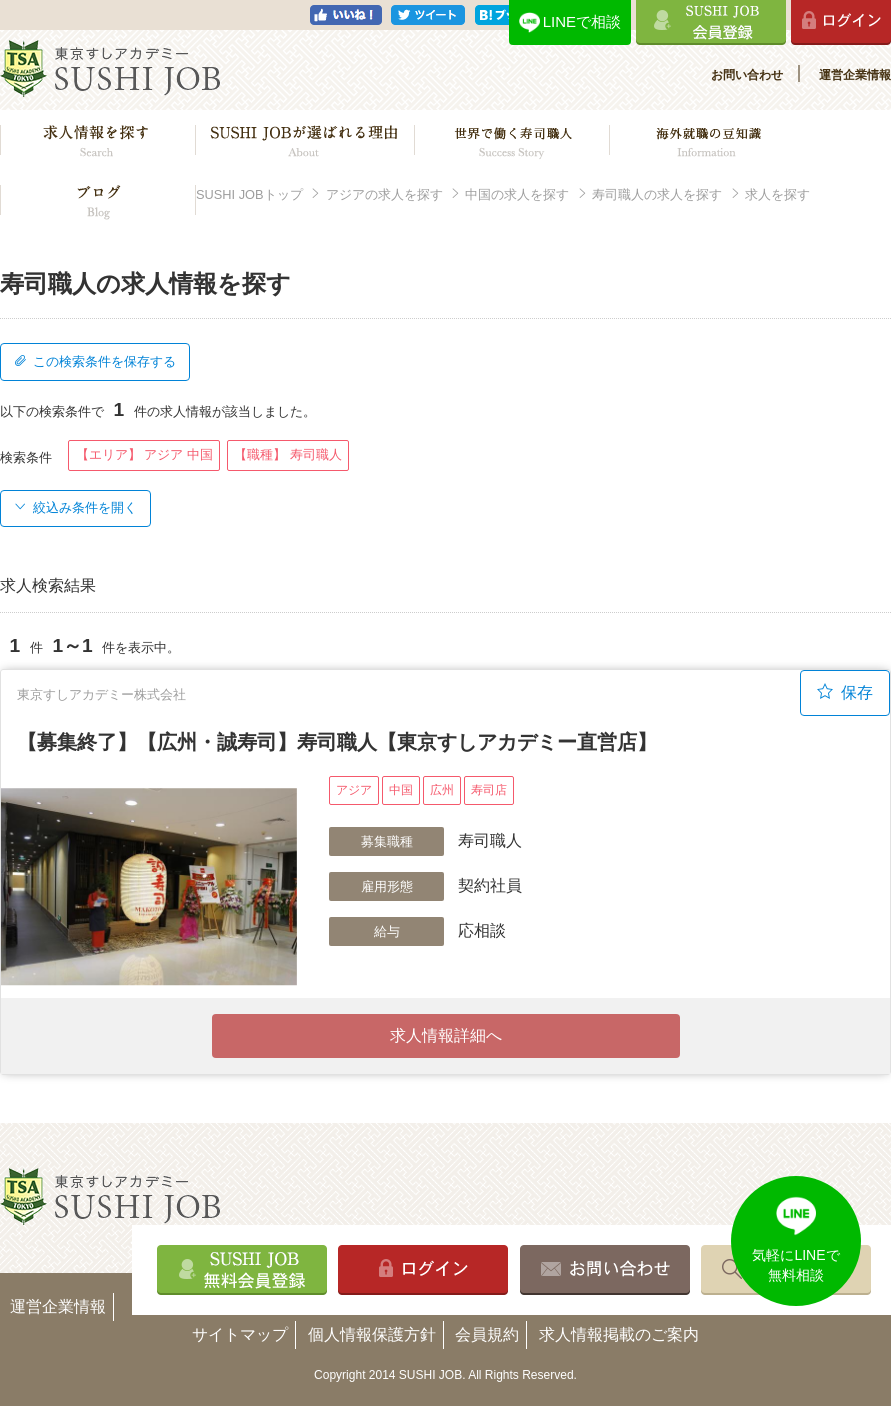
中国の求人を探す (517, 194)
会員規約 (487, 1334)
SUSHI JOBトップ (249, 194)
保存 (845, 692)
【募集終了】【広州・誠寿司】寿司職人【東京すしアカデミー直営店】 (337, 742)
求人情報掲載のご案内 (619, 1334)
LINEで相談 (582, 21)
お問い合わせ (747, 75)
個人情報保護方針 (372, 1334)
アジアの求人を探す (384, 194)
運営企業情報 (855, 75)
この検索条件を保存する (95, 361)
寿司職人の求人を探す (657, 194)
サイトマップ (240, 1334)
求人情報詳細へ (446, 1035)
